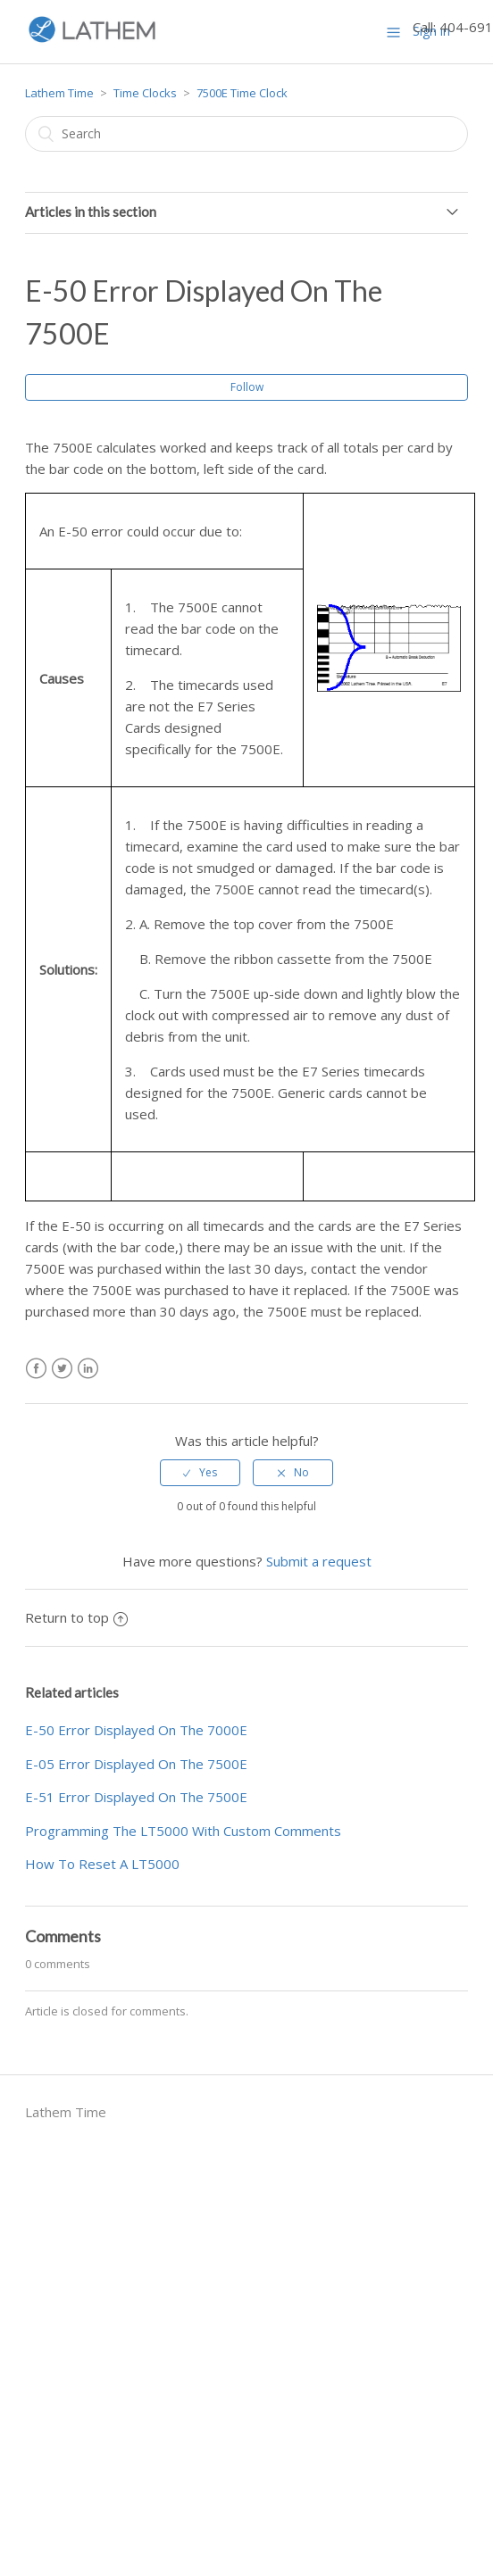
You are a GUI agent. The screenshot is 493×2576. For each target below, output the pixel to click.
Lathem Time (59, 93)
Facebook (36, 1369)
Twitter (62, 1369)
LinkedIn (88, 1369)
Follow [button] (246, 387)
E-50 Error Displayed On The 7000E (136, 1730)
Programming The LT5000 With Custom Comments (183, 1831)
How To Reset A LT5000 (102, 1864)
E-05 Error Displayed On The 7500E (136, 1764)
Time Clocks (145, 93)
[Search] (247, 134)
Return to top (76, 1617)
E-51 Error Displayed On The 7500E (136, 1797)
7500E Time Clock (242, 93)
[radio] (200, 1472)
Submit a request (319, 1561)
